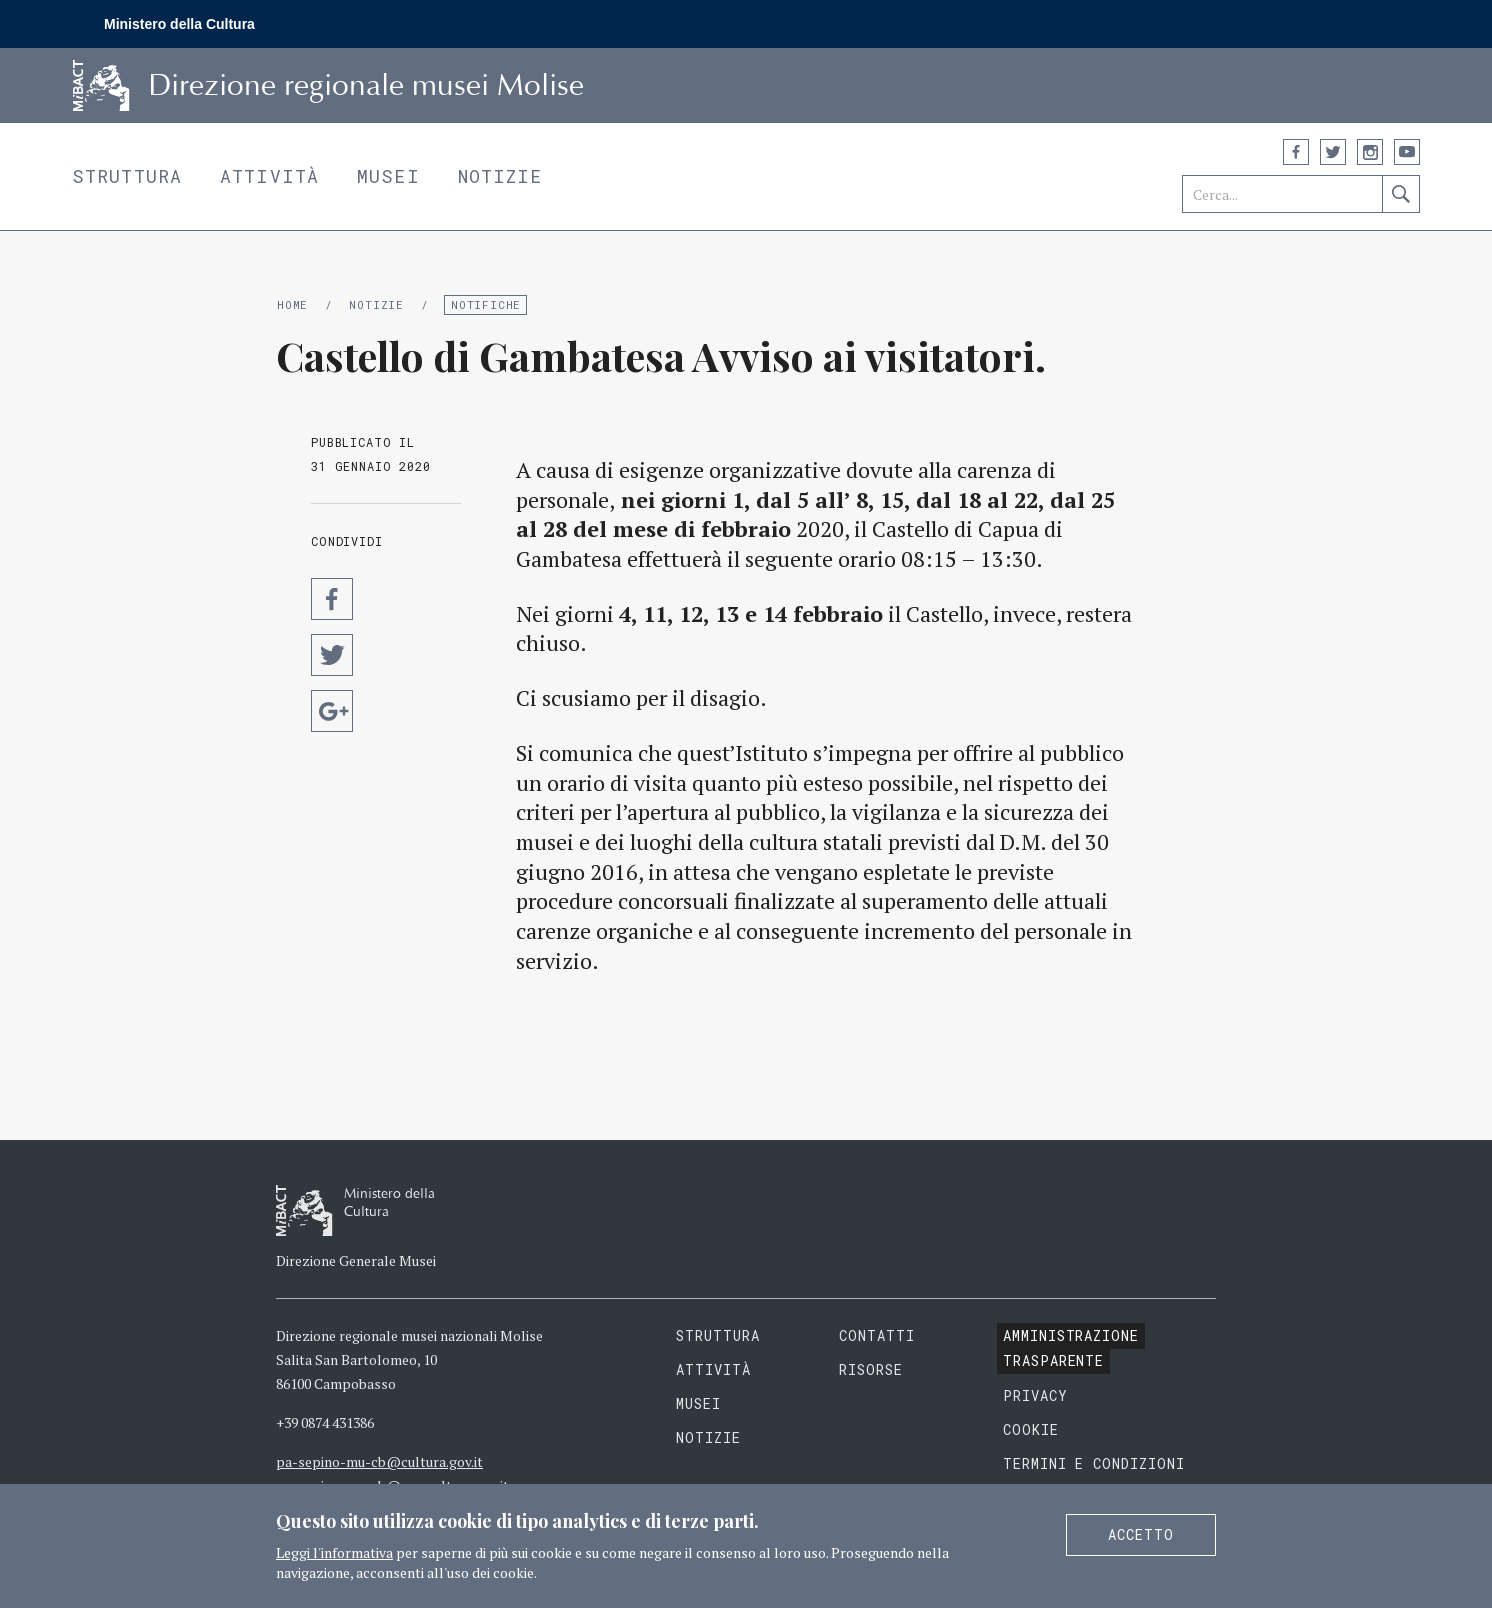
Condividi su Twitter (332, 655)
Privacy (1035, 1395)
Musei (388, 176)
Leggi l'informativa (334, 1552)
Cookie (1031, 1429)
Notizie (500, 176)
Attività (269, 176)
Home (292, 304)
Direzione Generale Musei (356, 1260)
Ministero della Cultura (179, 24)
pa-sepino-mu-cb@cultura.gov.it (379, 1461)
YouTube (1407, 152)
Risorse (871, 1369)
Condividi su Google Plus (332, 711)
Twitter (1333, 152)
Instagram (1370, 152)
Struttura (127, 176)
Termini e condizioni (1094, 1463)
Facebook (1296, 152)
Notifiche (486, 304)
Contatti (877, 1335)
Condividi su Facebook (332, 599)
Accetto (1141, 1534)
